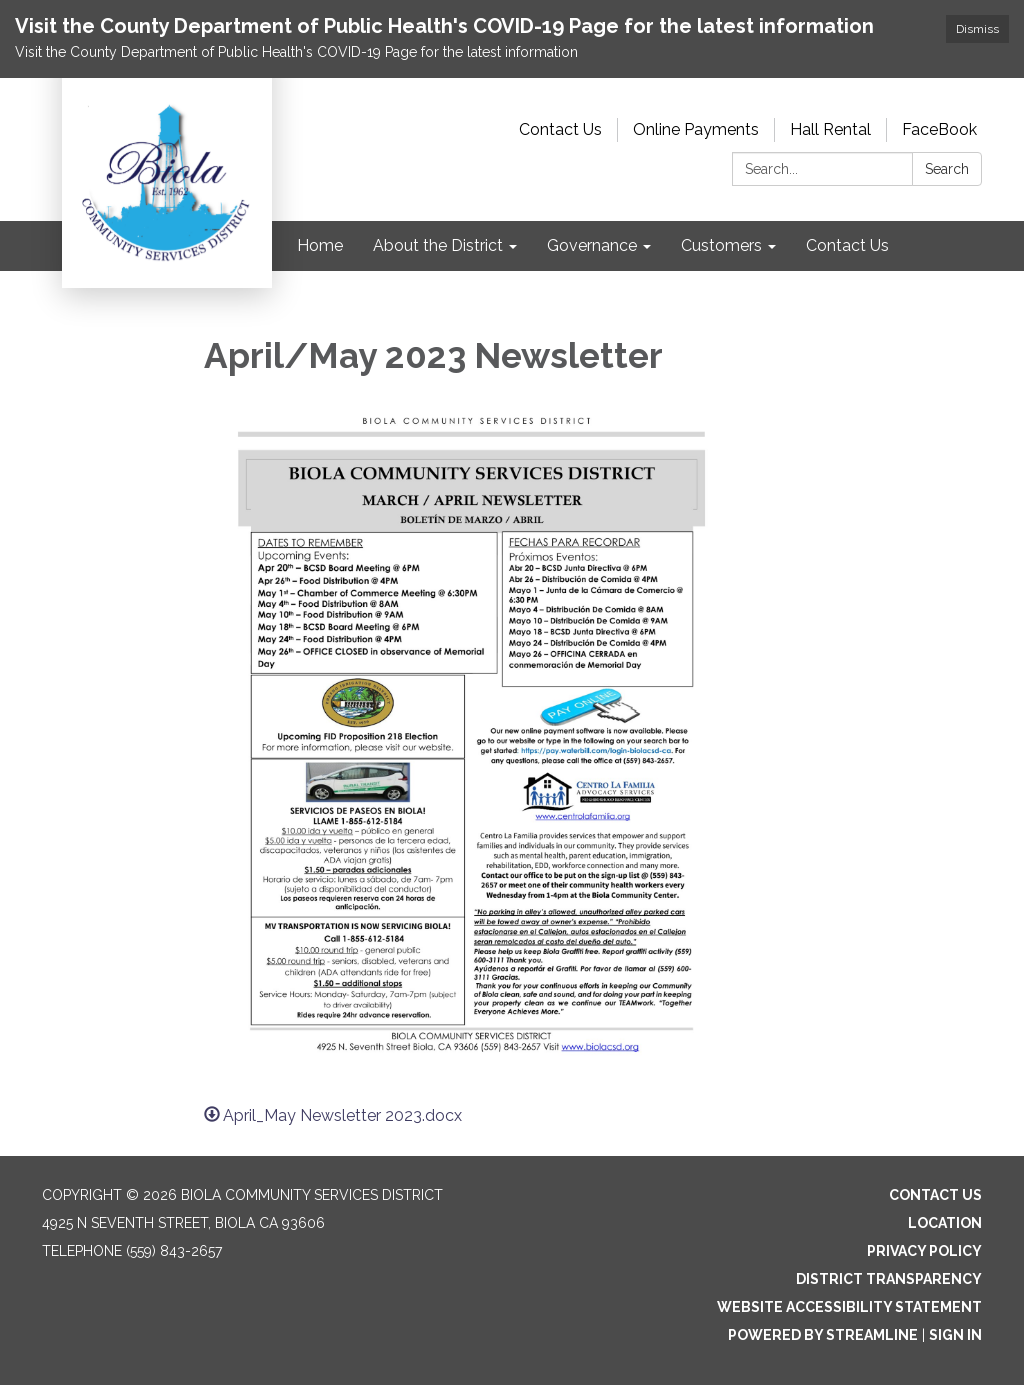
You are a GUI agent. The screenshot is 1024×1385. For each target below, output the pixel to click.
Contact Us (560, 129)
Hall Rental (830, 129)
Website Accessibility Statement (849, 1307)
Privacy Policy (924, 1251)
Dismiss (977, 29)
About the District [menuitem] (438, 245)
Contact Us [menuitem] (847, 245)
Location (945, 1223)
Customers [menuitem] (721, 245)
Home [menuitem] (320, 245)
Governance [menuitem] (592, 245)
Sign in (955, 1335)
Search (947, 169)
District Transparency (889, 1279)
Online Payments (696, 129)
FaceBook (939, 129)
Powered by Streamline (823, 1335)
